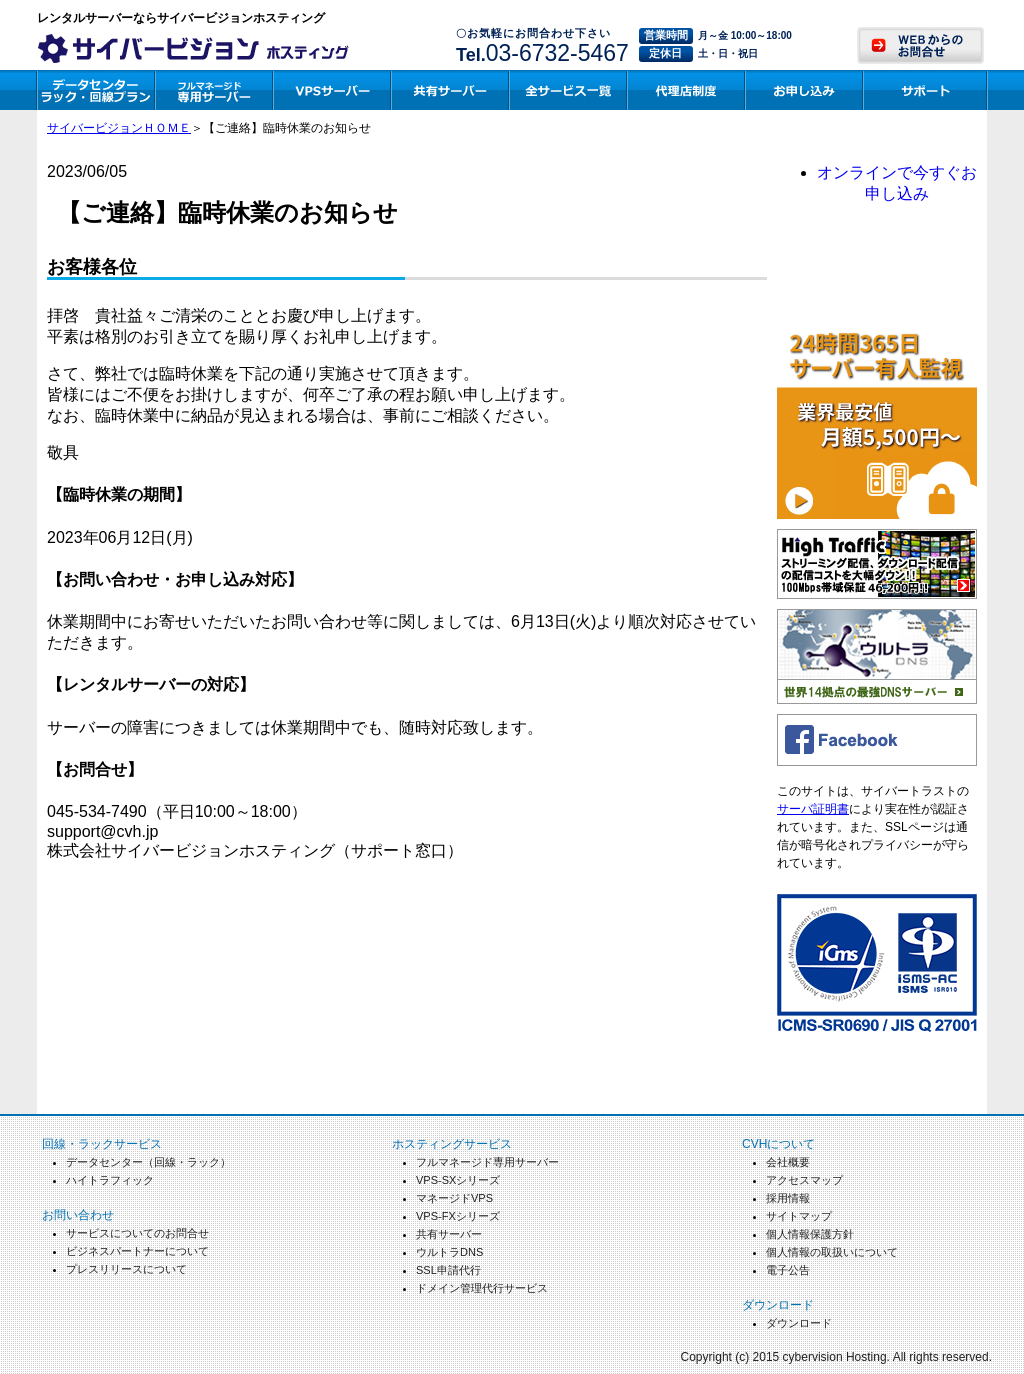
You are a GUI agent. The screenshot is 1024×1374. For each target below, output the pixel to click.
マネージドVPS (454, 1198)
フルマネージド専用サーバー (487, 1162)
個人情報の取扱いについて (832, 1252)
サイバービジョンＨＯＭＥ (119, 128)
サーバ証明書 (813, 809)
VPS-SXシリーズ (458, 1180)
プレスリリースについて (126, 1269)
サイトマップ (799, 1216)
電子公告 (788, 1270)
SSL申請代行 (448, 1270)
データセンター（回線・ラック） (148, 1162)
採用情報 (788, 1198)
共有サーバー (449, 1234)
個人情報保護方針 (810, 1234)
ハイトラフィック (110, 1180)
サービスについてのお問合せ (137, 1233)
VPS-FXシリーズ (458, 1216)
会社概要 (788, 1162)
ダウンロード (799, 1323)
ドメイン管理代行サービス (482, 1288)
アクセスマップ (804, 1180)
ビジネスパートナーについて (137, 1251)
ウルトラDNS (449, 1252)
